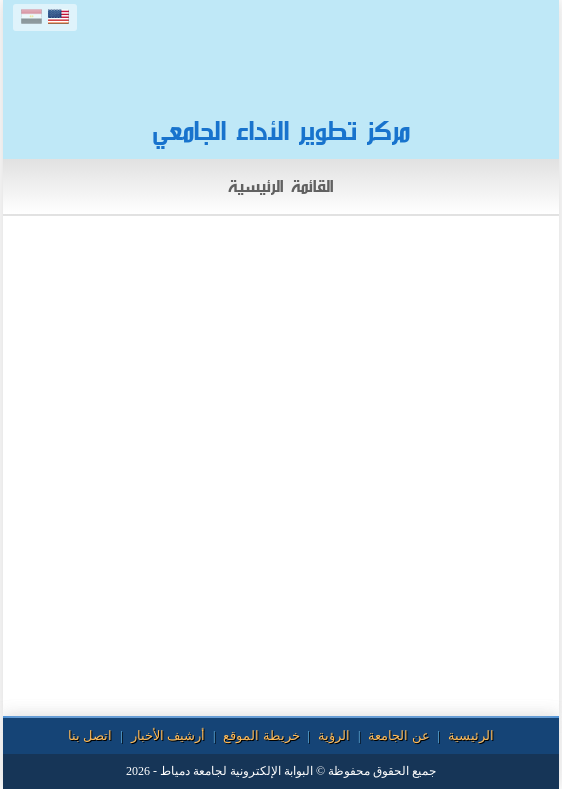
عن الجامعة (398, 735)
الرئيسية (471, 735)
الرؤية (334, 735)
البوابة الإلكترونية (271, 771)
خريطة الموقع (261, 735)
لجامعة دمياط (193, 771)
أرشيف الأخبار (168, 735)
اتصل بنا (90, 735)
